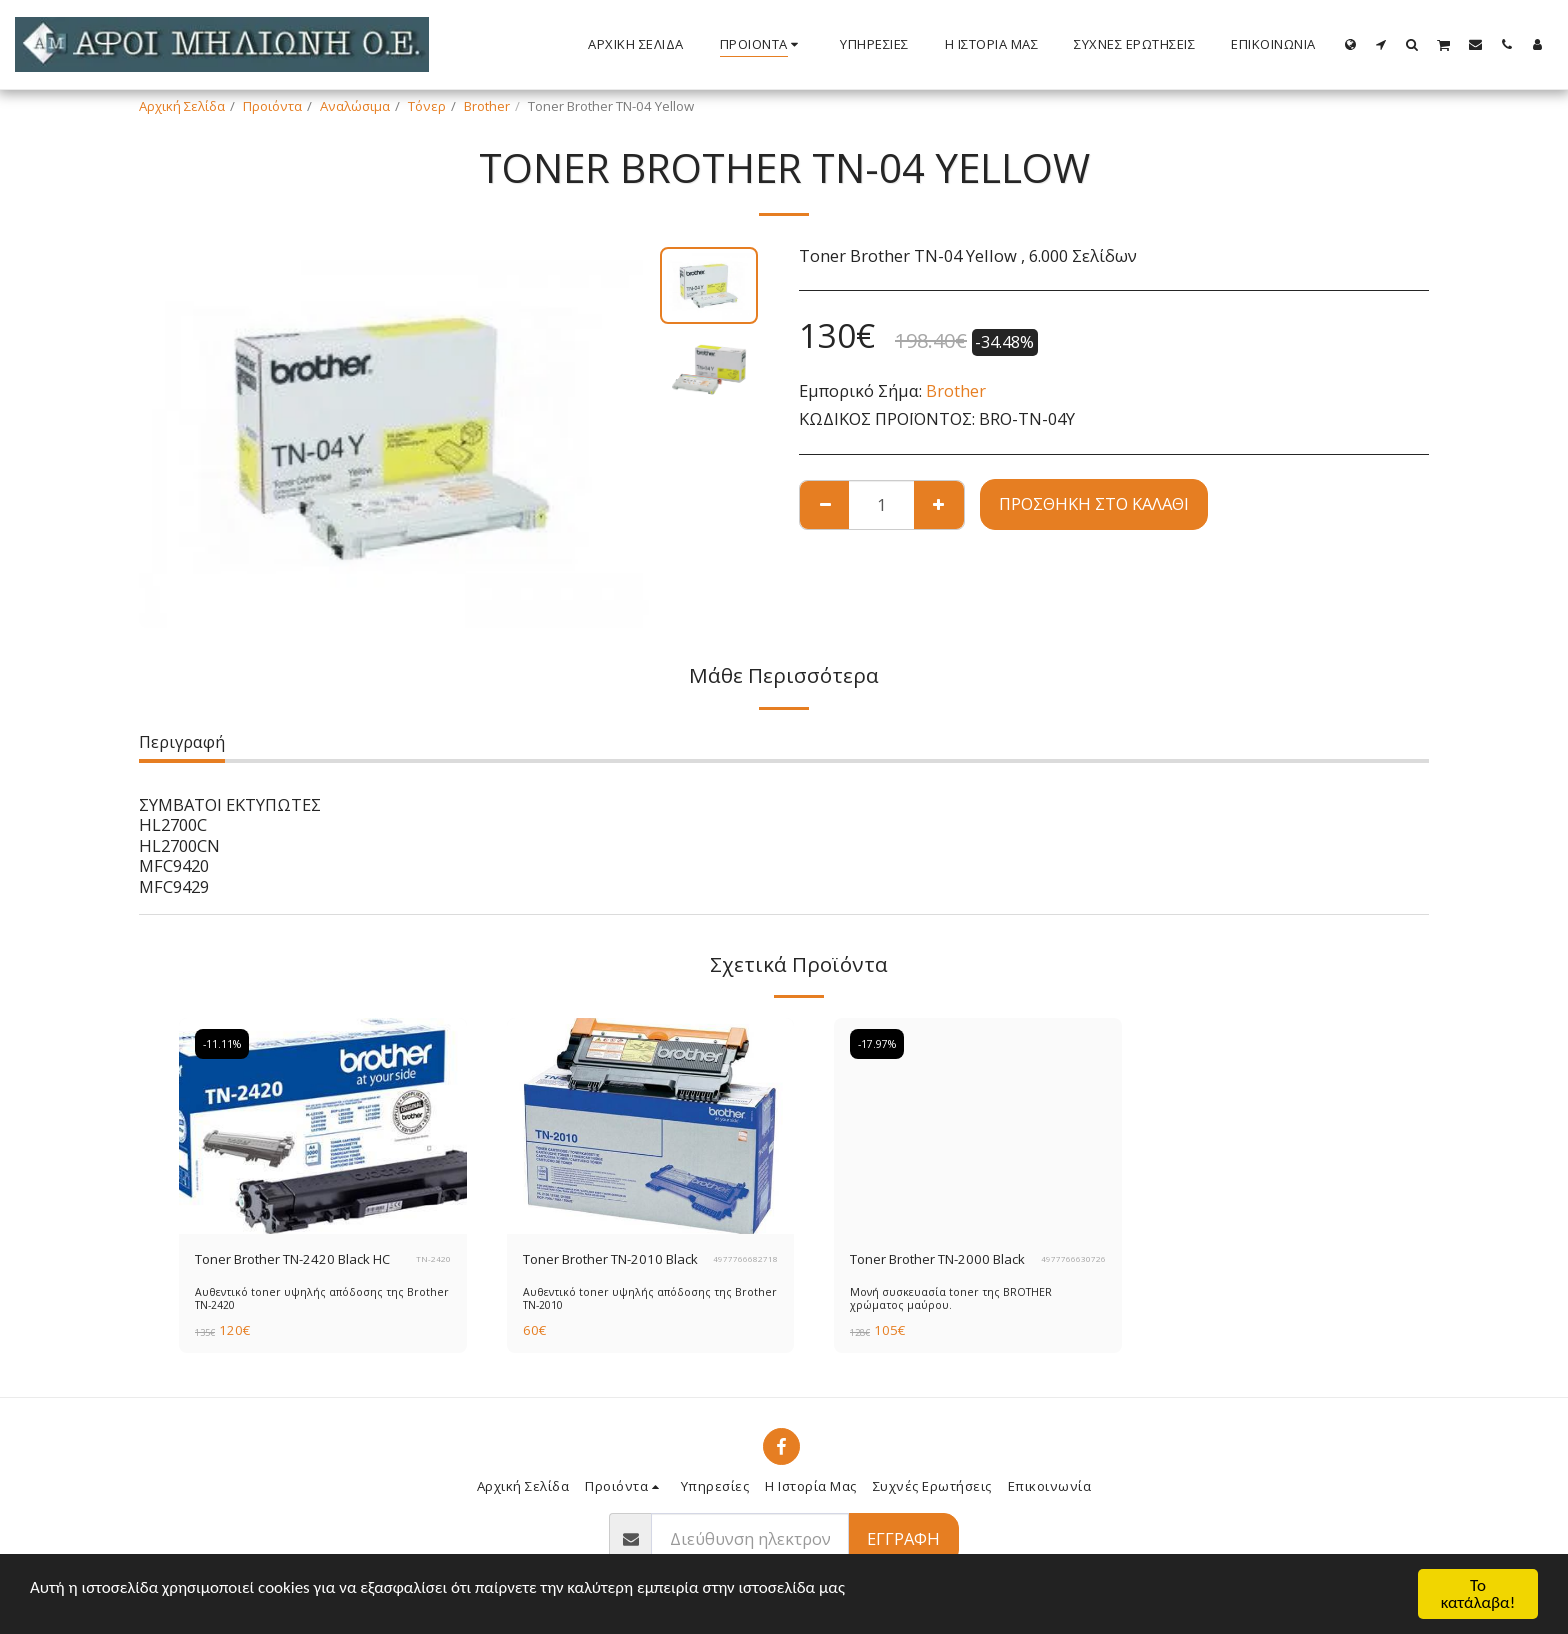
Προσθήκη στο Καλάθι (1094, 503)
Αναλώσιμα (355, 106)
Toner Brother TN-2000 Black (937, 1259)
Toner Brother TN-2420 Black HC (292, 1259)
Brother (487, 106)
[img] (323, 1126)
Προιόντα (272, 106)
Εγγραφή (903, 1538)
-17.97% (877, 1044)
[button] (1381, 44)
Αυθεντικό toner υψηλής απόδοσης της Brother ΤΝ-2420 (322, 1298)
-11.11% (222, 1044)
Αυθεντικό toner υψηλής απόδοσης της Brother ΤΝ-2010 (650, 1298)
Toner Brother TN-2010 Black (610, 1259)
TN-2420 (433, 1259)
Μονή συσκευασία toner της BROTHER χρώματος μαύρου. (951, 1298)
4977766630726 (1073, 1259)
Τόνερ (427, 106)
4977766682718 (745, 1259)
